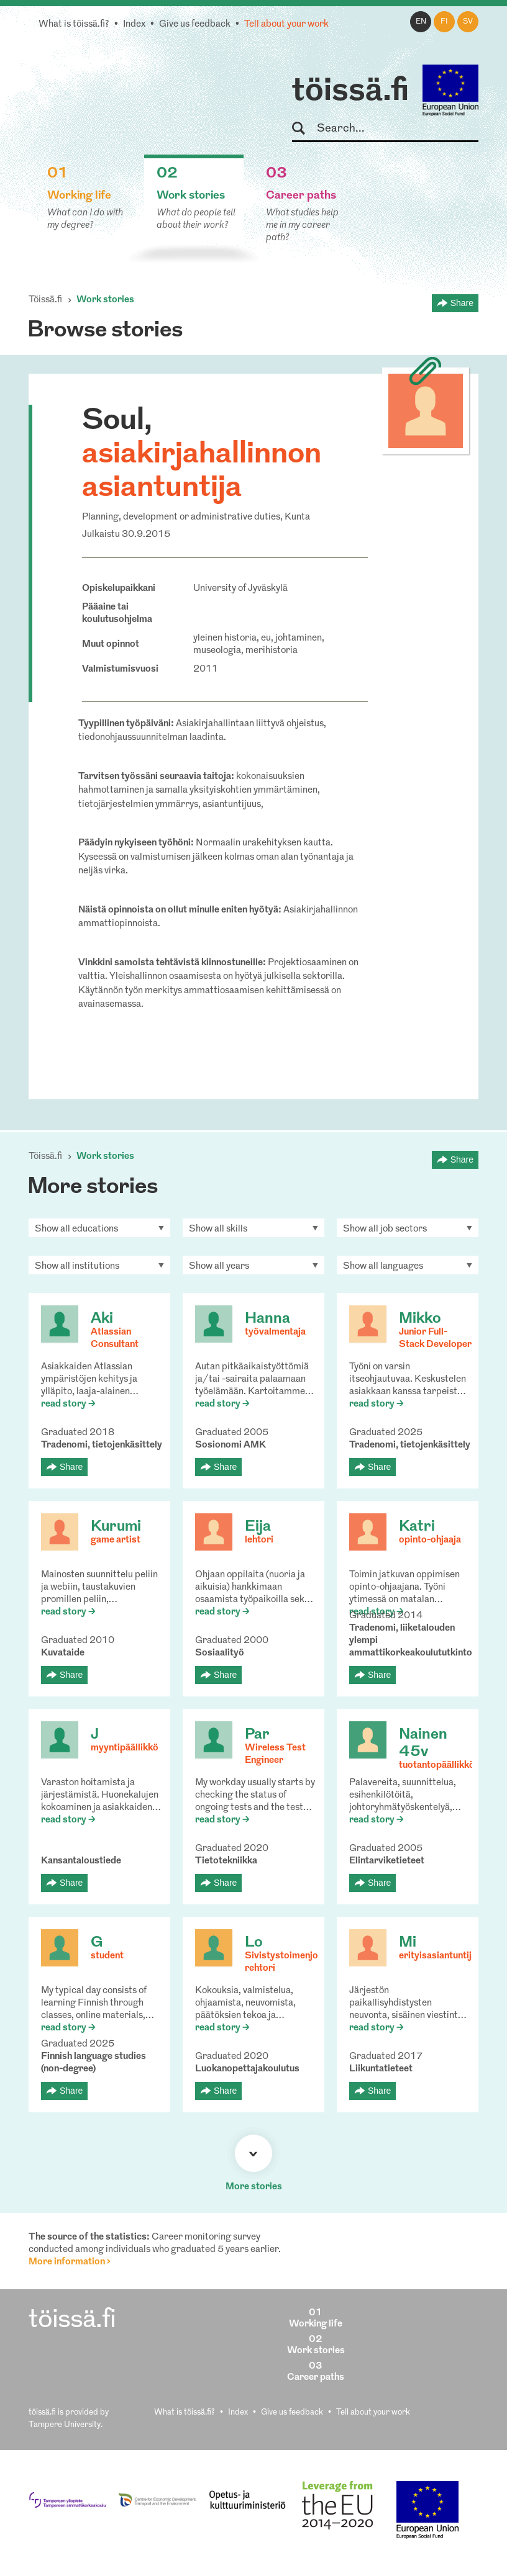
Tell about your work (286, 24)
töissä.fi (350, 92)
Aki (102, 1319)
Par (257, 1734)
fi (444, 21)
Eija (258, 1527)
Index (134, 24)
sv (468, 21)
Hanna (267, 1319)
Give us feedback (195, 24)
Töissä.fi (45, 300)
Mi (407, 1942)
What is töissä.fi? (74, 24)
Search (304, 128)
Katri (417, 1527)
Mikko (420, 1319)
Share (461, 303)
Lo (254, 1942)
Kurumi (116, 1527)
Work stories (105, 300)
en (421, 21)
